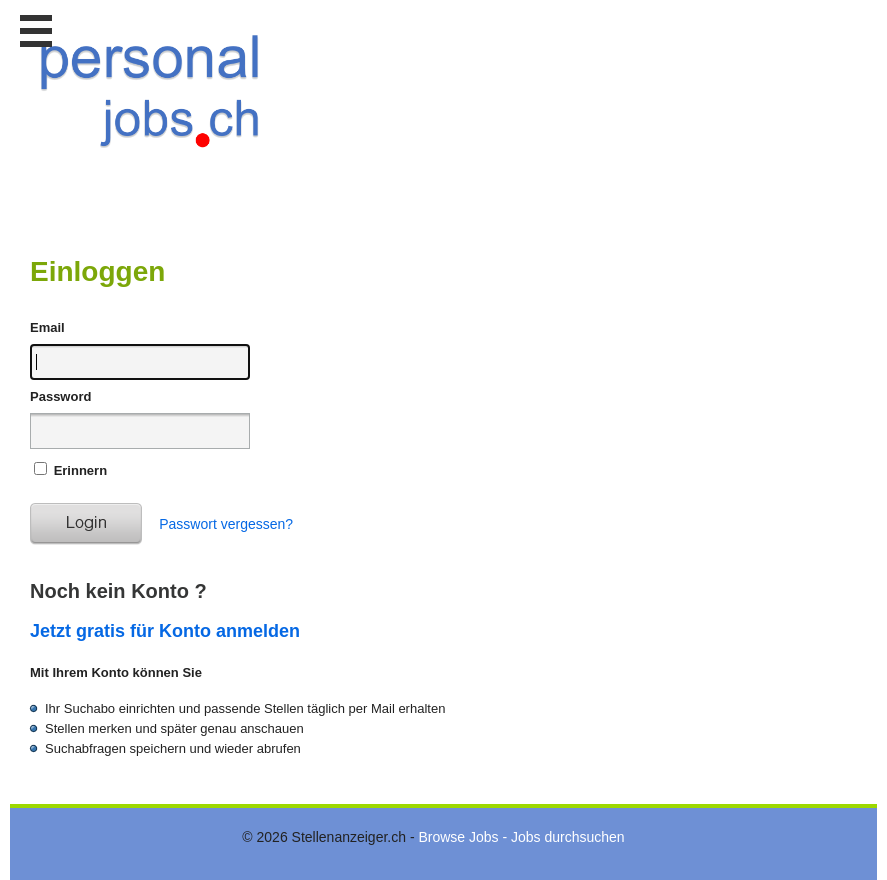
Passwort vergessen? (226, 524)
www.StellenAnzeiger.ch (150, 104)
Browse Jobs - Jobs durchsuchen (521, 837)
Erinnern (80, 470)
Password (60, 396)
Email (47, 327)
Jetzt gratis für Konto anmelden (165, 631)
